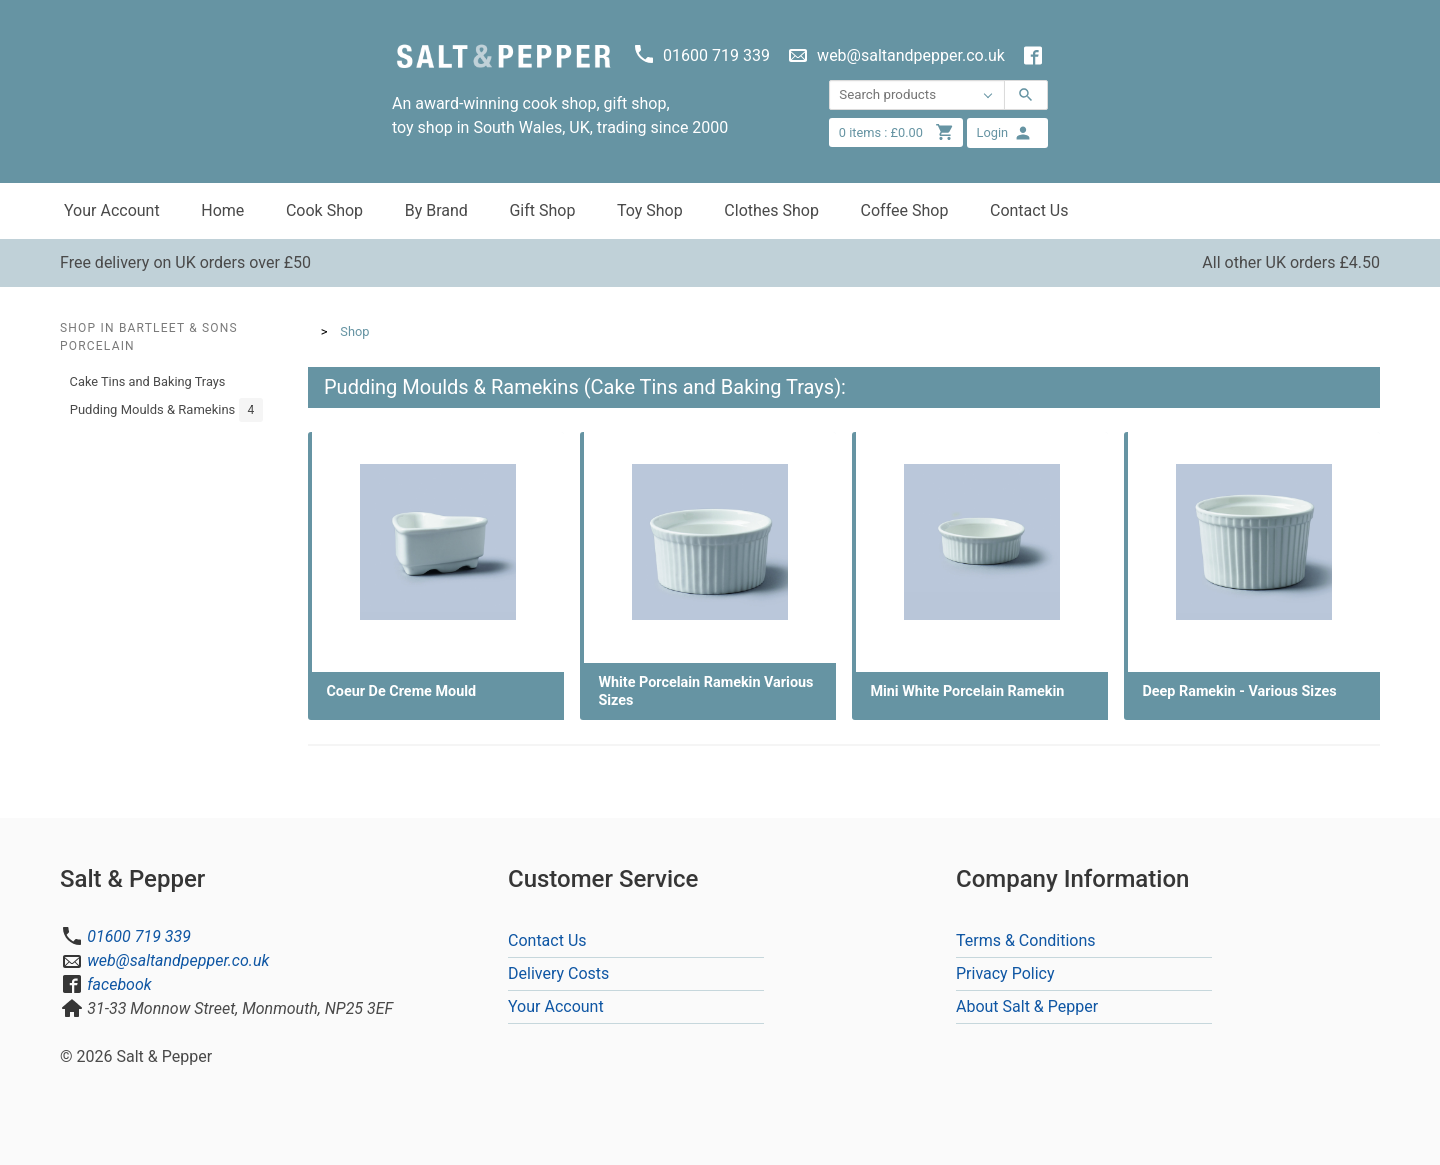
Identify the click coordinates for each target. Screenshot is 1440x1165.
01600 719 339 (139, 936)
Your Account (112, 210)
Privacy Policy (1005, 973)
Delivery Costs (558, 973)
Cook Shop (324, 210)
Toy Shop (650, 210)
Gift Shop (542, 210)
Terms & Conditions (1026, 940)
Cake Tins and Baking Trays (148, 381)
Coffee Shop (905, 210)
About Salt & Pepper (1027, 1006)
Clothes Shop (771, 210)
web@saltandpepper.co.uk (178, 960)
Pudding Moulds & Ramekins (167, 410)
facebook (119, 984)
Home (222, 210)
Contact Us (1029, 210)
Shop (354, 331)
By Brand (436, 210)
